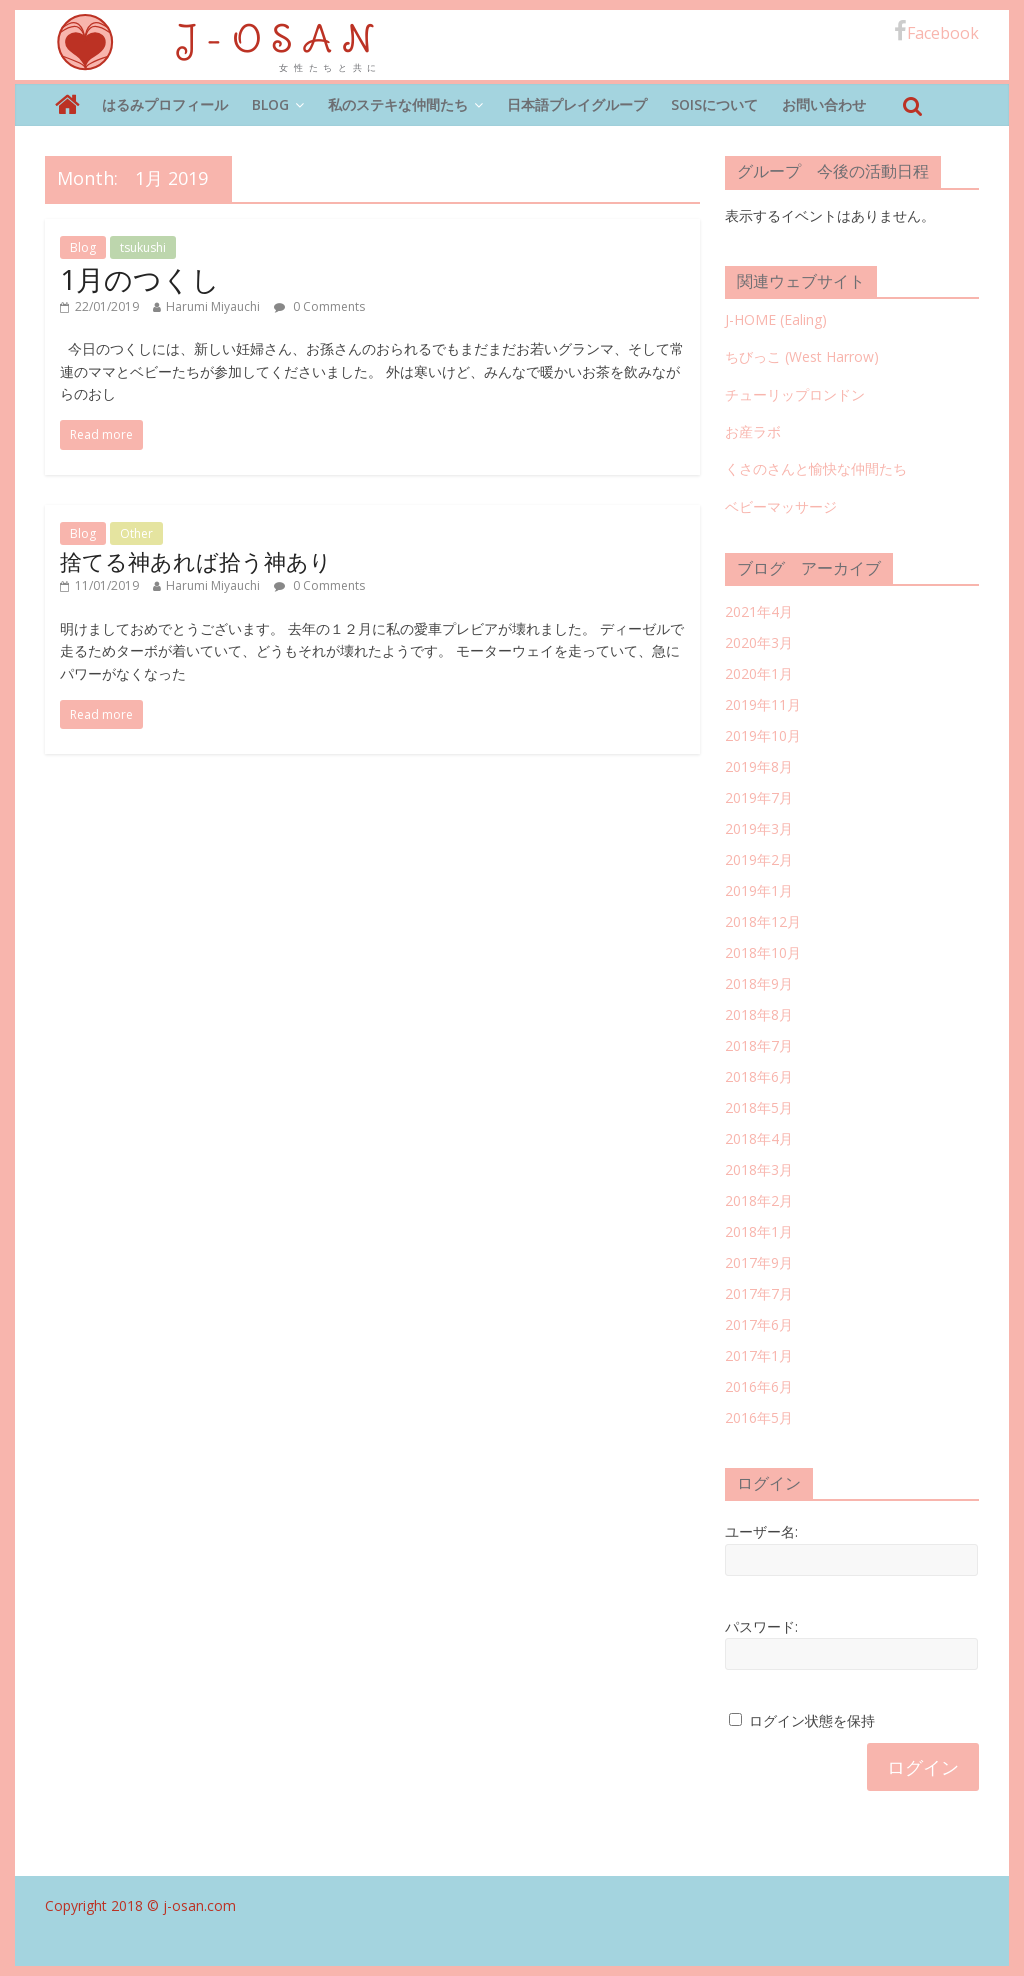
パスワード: (761, 1626)
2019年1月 (759, 890)
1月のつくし (140, 279)
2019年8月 (759, 766)
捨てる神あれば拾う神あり (196, 561)
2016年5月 (759, 1417)
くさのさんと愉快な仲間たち (816, 468)
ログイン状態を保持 (812, 1720)
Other (136, 533)
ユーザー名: (761, 1531)
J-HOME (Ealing (773, 319)
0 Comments (319, 306)
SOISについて (714, 104)
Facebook (936, 32)
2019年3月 (759, 828)
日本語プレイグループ (577, 104)
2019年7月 (759, 797)
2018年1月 (759, 1231)
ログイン (923, 1767)
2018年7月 (759, 1045)
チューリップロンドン (795, 394)
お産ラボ (753, 431)
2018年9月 (759, 983)
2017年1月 (759, 1355)
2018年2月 (759, 1200)
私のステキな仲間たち (398, 104)
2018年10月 (763, 952)
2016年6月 (759, 1386)
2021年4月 (759, 611)
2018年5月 (759, 1107)
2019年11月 (763, 704)
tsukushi (143, 247)
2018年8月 (759, 1014)
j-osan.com (199, 1905)
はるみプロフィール (165, 104)
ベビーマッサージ (781, 506)
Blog (270, 104)
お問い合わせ (824, 104)
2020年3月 (759, 642)
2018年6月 (759, 1076)
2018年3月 (759, 1169)
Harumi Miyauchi (213, 306)
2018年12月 (763, 921)
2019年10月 (763, 735)
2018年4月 (759, 1138)
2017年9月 (759, 1262)
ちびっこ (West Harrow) (802, 356)
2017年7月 (759, 1293)
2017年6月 (759, 1324)
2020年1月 (759, 673)
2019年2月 (759, 859)
